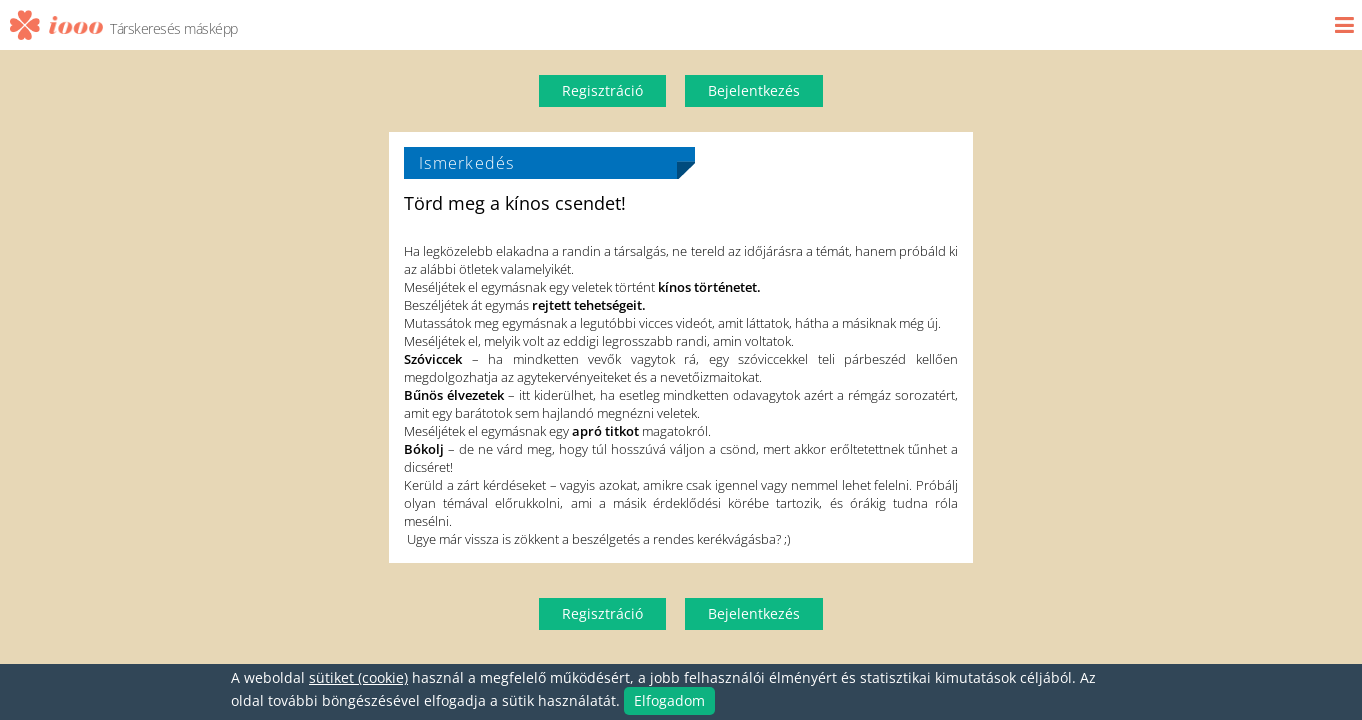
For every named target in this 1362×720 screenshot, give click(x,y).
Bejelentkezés (754, 90)
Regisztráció (602, 90)
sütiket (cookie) (358, 678)
